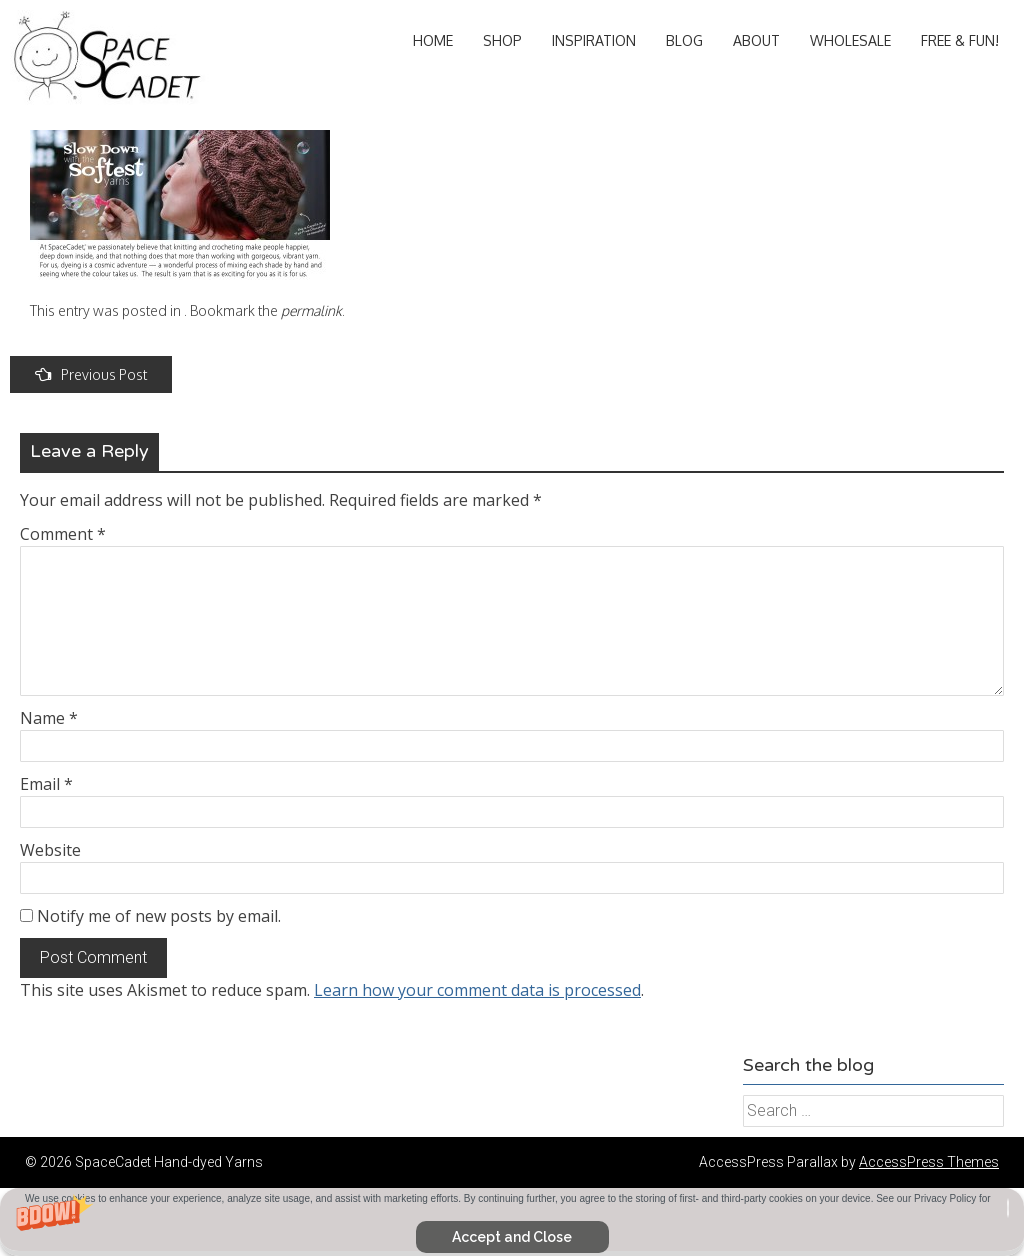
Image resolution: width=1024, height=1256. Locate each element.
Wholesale (850, 40)
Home (433, 40)
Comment (63, 534)
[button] (512, 1222)
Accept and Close (512, 1237)
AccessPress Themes (929, 1162)
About (756, 40)
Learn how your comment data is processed (477, 990)
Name (49, 718)
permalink (311, 310)
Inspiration (594, 40)
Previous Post (91, 374)
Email (46, 784)
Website (50, 850)
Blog (684, 40)
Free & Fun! (960, 40)
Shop (502, 40)
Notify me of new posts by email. (159, 916)
